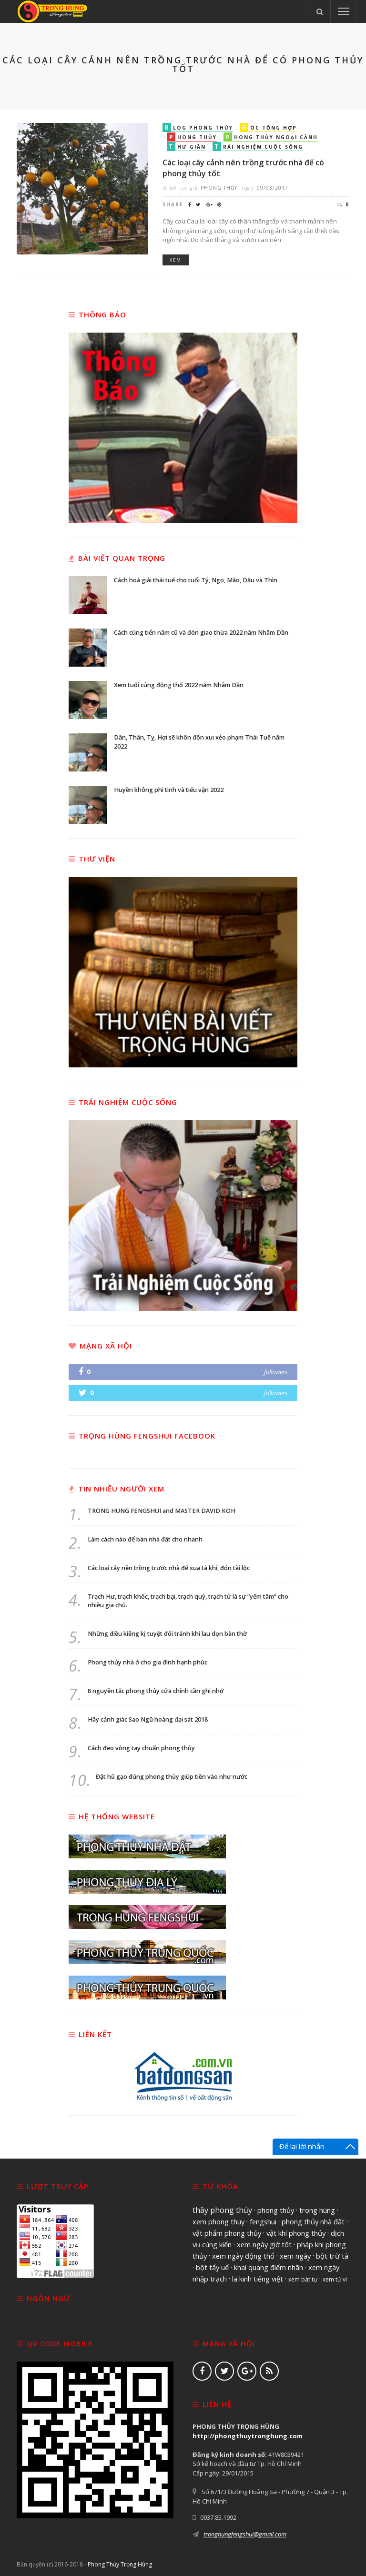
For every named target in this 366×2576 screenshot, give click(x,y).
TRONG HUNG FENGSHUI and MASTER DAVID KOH (161, 1511)
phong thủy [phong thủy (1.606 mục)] (275, 2210)
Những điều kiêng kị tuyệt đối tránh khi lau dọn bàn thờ (167, 1634)
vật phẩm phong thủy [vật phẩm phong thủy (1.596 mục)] (227, 2233)
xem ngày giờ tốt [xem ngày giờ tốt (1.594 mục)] (264, 2244)
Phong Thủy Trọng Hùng (120, 2564)
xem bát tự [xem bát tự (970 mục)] (302, 2279)
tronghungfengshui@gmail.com (244, 2534)
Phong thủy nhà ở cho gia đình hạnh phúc (147, 1662)
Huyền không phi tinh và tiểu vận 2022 (171, 793)
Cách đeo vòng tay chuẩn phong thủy (141, 1748)
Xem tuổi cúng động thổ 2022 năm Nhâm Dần (179, 688)
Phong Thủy (219, 187)
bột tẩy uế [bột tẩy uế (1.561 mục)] (212, 2267)
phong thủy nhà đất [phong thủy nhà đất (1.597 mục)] (313, 2221)
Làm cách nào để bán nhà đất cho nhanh (145, 1539)
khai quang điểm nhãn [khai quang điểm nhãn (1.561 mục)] (268, 2267)
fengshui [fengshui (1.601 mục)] (263, 2221)
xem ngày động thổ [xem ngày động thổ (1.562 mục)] (243, 2256)
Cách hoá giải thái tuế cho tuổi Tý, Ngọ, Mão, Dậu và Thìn (193, 583)
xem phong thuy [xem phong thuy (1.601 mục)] (218, 2221)
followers (276, 1372)
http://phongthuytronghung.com (248, 2436)
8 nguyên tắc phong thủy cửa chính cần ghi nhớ (156, 1691)
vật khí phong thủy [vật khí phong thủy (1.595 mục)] (295, 2233)
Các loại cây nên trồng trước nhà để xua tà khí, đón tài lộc (169, 1568)
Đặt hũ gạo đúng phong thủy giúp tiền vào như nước (171, 1777)
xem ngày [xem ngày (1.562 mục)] (295, 2256)
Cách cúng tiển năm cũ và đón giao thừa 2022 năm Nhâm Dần (197, 635)
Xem (176, 260)
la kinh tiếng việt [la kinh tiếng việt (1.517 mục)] (257, 2278)
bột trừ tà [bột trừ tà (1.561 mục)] (332, 2256)
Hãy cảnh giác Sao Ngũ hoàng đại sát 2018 (148, 1719)
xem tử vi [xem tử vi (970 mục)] (335, 2279)
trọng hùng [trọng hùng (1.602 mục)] (317, 2210)
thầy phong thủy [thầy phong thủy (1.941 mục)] (222, 2210)
